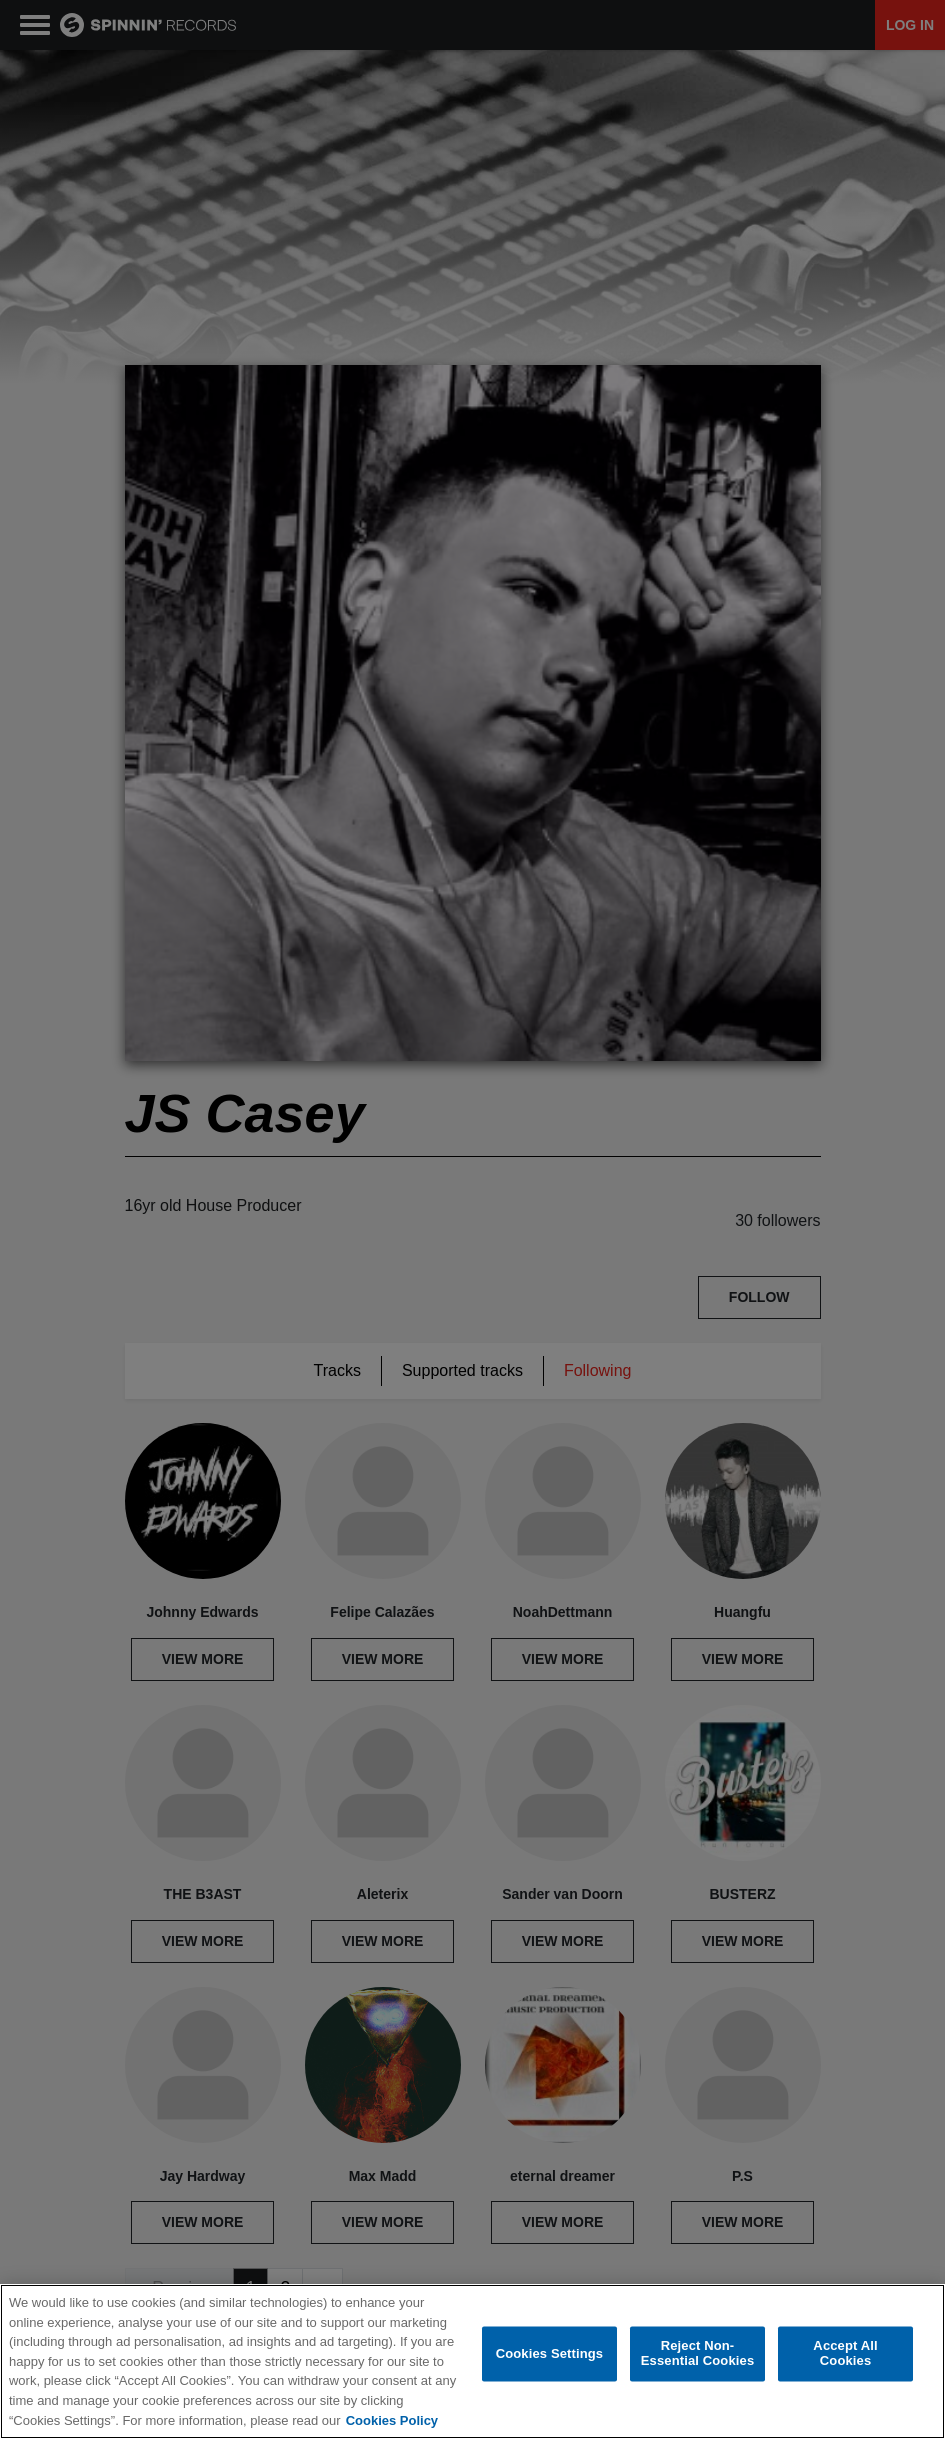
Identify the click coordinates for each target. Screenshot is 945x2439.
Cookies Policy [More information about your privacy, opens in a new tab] (392, 2420)
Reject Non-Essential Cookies (697, 2354)
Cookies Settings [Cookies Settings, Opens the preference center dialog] (550, 2353)
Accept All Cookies (845, 2354)
